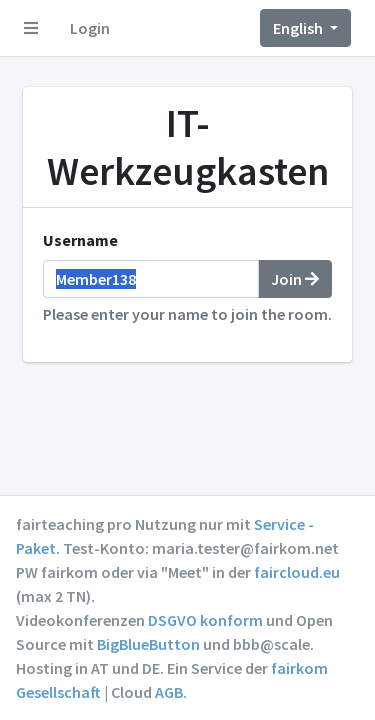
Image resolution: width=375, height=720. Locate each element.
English (299, 28)
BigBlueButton (148, 644)
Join (295, 279)
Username (80, 240)
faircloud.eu (297, 572)
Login (90, 28)
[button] (31, 28)
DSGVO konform (205, 620)
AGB (169, 692)
